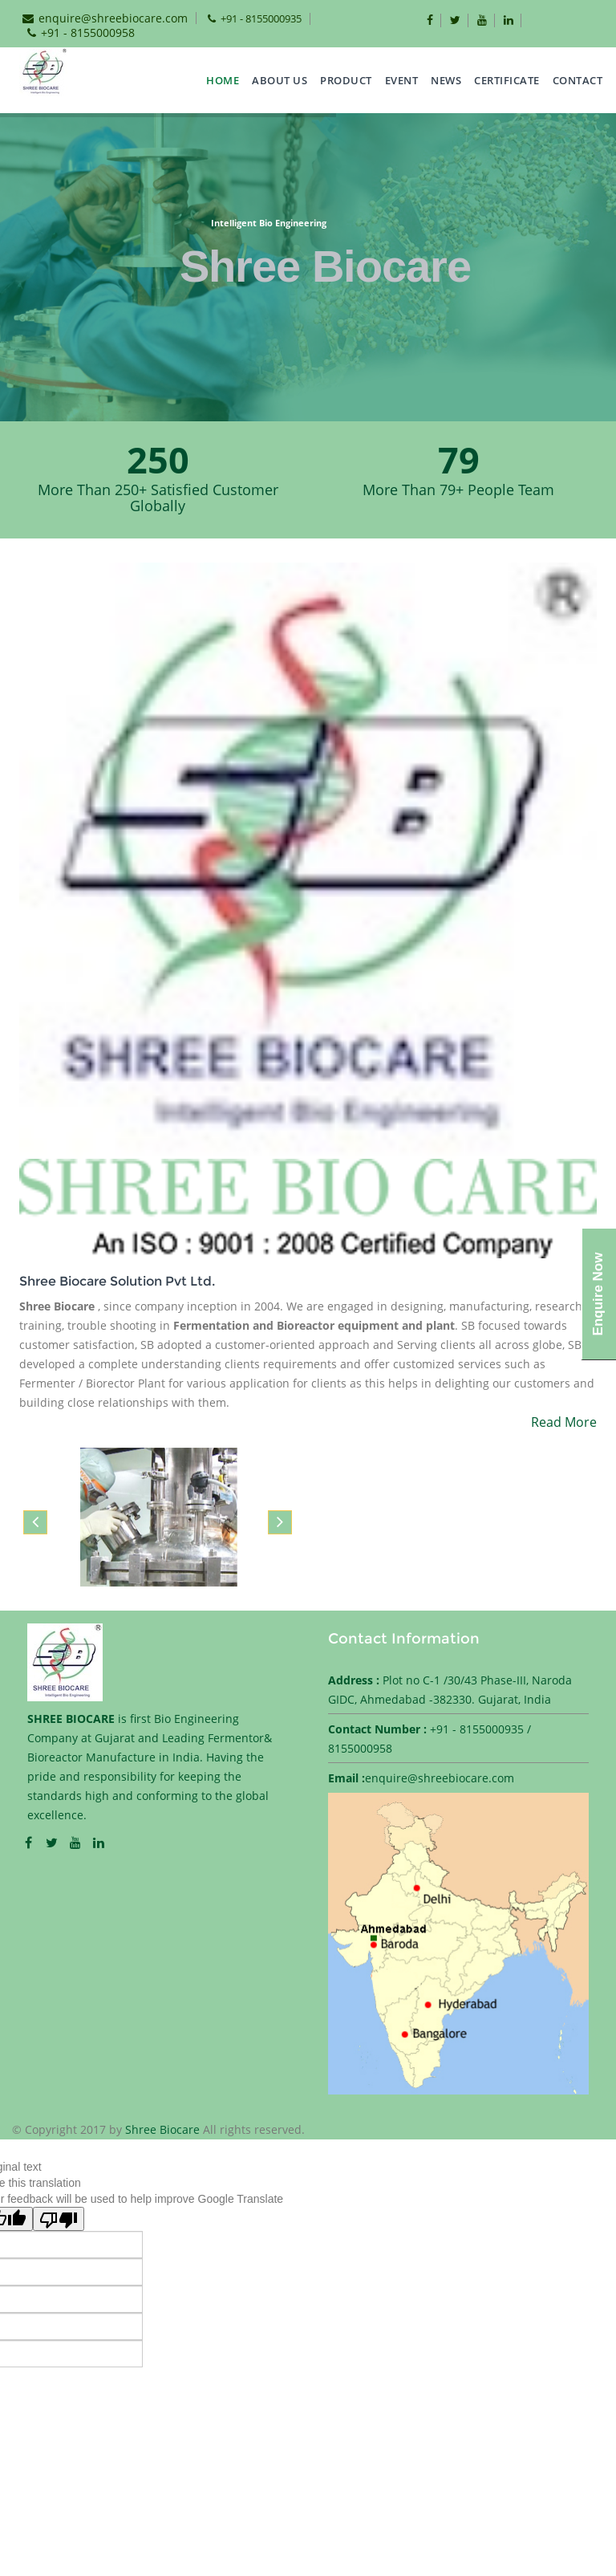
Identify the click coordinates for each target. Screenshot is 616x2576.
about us (279, 80)
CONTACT (578, 80)
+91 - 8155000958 (88, 32)
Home (222, 80)
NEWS (446, 80)
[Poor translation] (58, 2219)
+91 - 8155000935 (261, 18)
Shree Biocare (164, 2129)
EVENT (402, 80)
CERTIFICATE (507, 80)
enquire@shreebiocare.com (113, 18)
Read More (564, 1422)
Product (346, 80)
